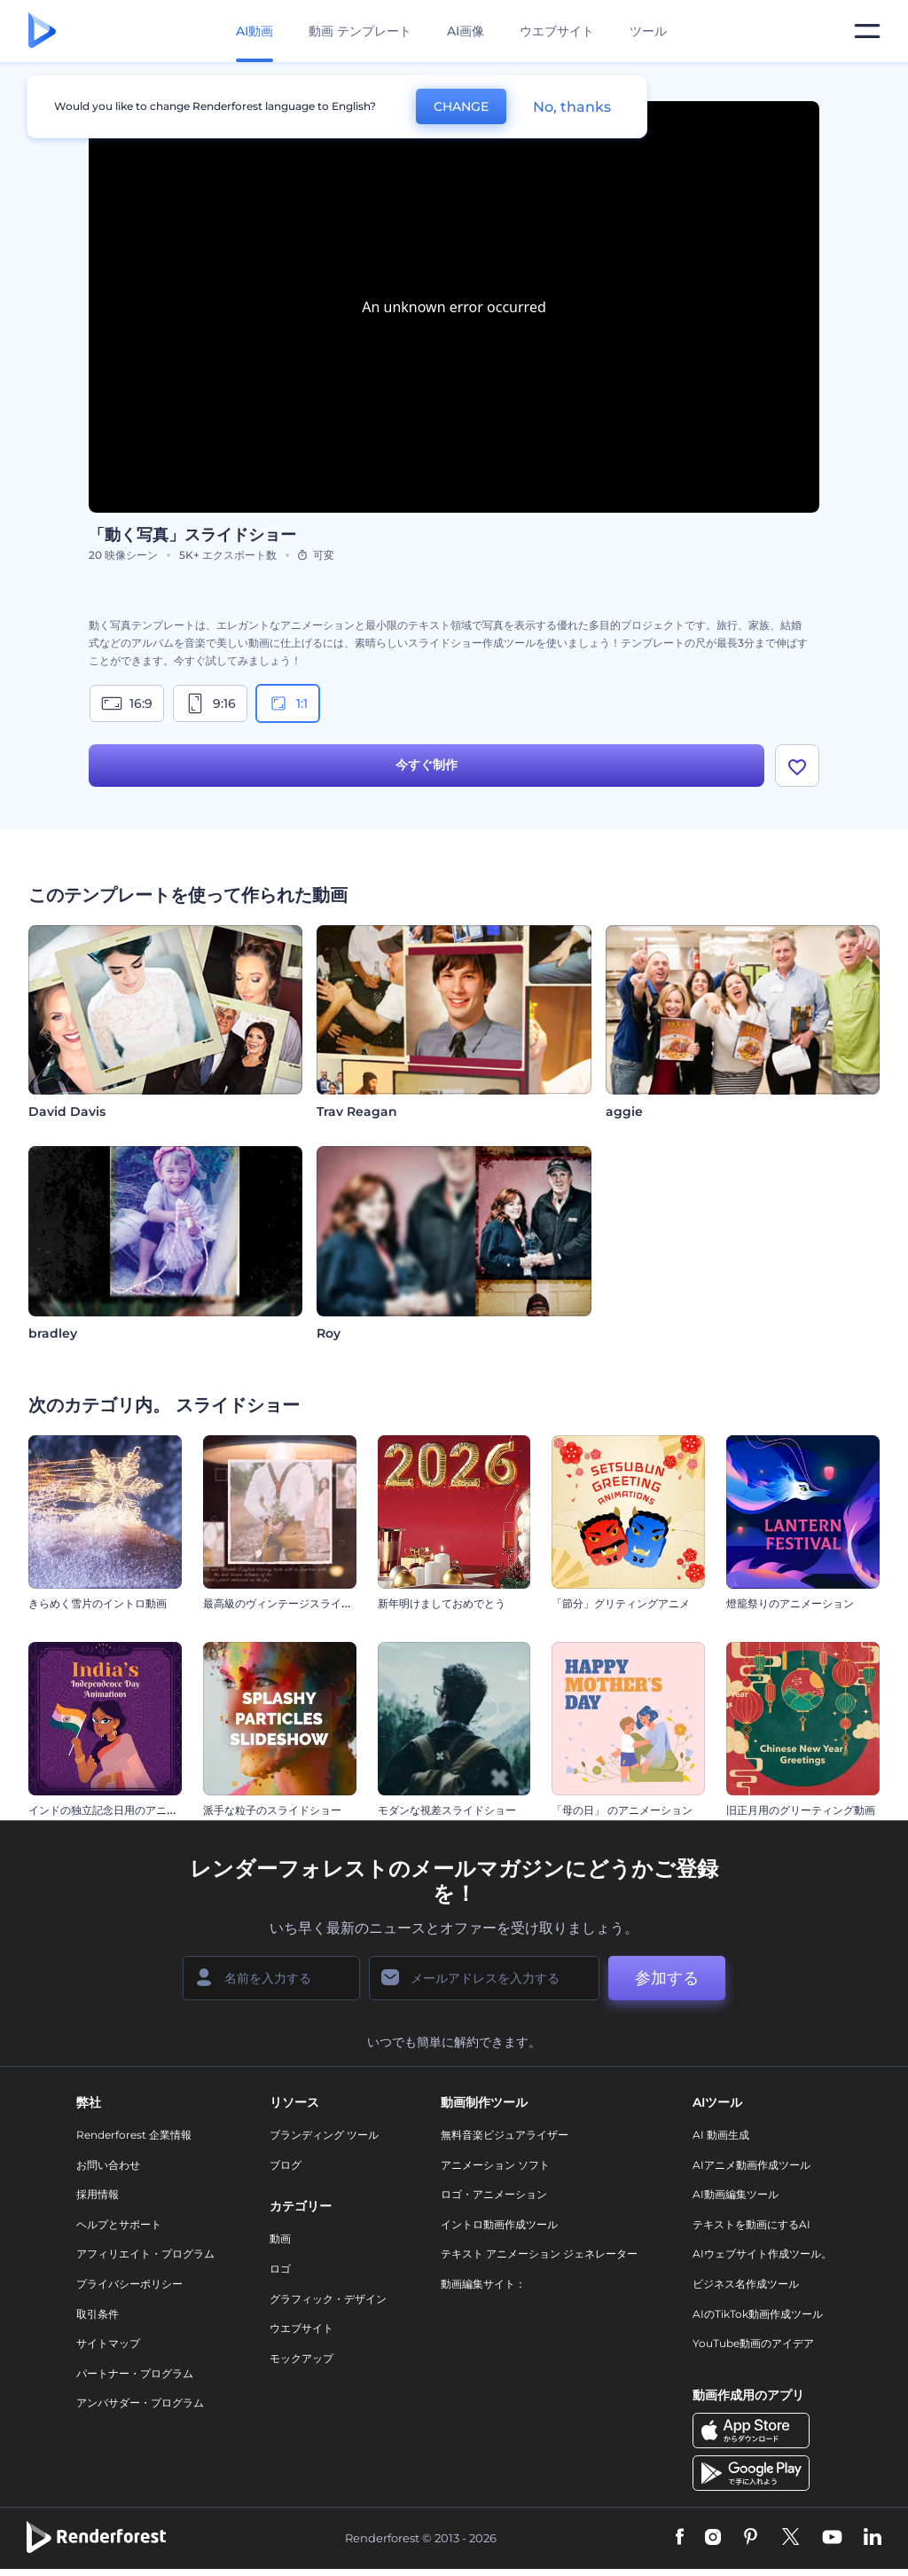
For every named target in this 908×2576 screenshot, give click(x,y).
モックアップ (301, 2358)
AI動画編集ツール (736, 2194)
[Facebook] (680, 2538)
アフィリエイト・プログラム (145, 2253)
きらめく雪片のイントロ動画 (97, 1603)
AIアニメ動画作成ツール (751, 2165)
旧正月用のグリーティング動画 (800, 1810)
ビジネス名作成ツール (746, 2283)
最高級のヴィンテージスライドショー (293, 1603)
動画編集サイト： (483, 2283)
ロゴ (280, 2268)
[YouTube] (832, 2538)
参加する (667, 1978)
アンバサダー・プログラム (140, 2402)
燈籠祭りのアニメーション (790, 1603)
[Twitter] (790, 2538)
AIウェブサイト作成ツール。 (762, 2253)
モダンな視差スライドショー (447, 1810)
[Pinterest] (750, 2538)
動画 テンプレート (360, 31)
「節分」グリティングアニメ (621, 1603)
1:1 (288, 703)
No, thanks (572, 106)
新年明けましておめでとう (441, 1603)
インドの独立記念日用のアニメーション (124, 1810)
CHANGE (461, 106)
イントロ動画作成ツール (499, 2224)
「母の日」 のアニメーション (622, 1810)
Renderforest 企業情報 (134, 2134)
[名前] (271, 1978)
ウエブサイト (557, 31)
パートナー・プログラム (134, 2373)
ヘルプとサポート (118, 2224)
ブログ (285, 2165)
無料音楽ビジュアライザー (504, 2134)
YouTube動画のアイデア (753, 2343)
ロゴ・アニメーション (494, 2194)
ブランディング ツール (324, 2134)
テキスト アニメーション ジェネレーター (539, 2253)
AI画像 (465, 31)
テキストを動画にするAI (751, 2224)
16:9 (127, 703)
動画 (280, 2238)
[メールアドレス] (484, 1978)
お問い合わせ (108, 2165)
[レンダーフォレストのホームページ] (42, 31)
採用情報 (97, 2194)
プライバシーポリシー (129, 2283)
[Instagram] (713, 2538)
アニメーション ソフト (495, 2165)
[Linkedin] (872, 2538)
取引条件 (97, 2314)
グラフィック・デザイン (328, 2298)
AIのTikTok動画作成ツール (758, 2314)
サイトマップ (108, 2343)
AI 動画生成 (721, 2134)
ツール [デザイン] (648, 31)
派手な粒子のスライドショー (272, 1810)
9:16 (210, 703)
